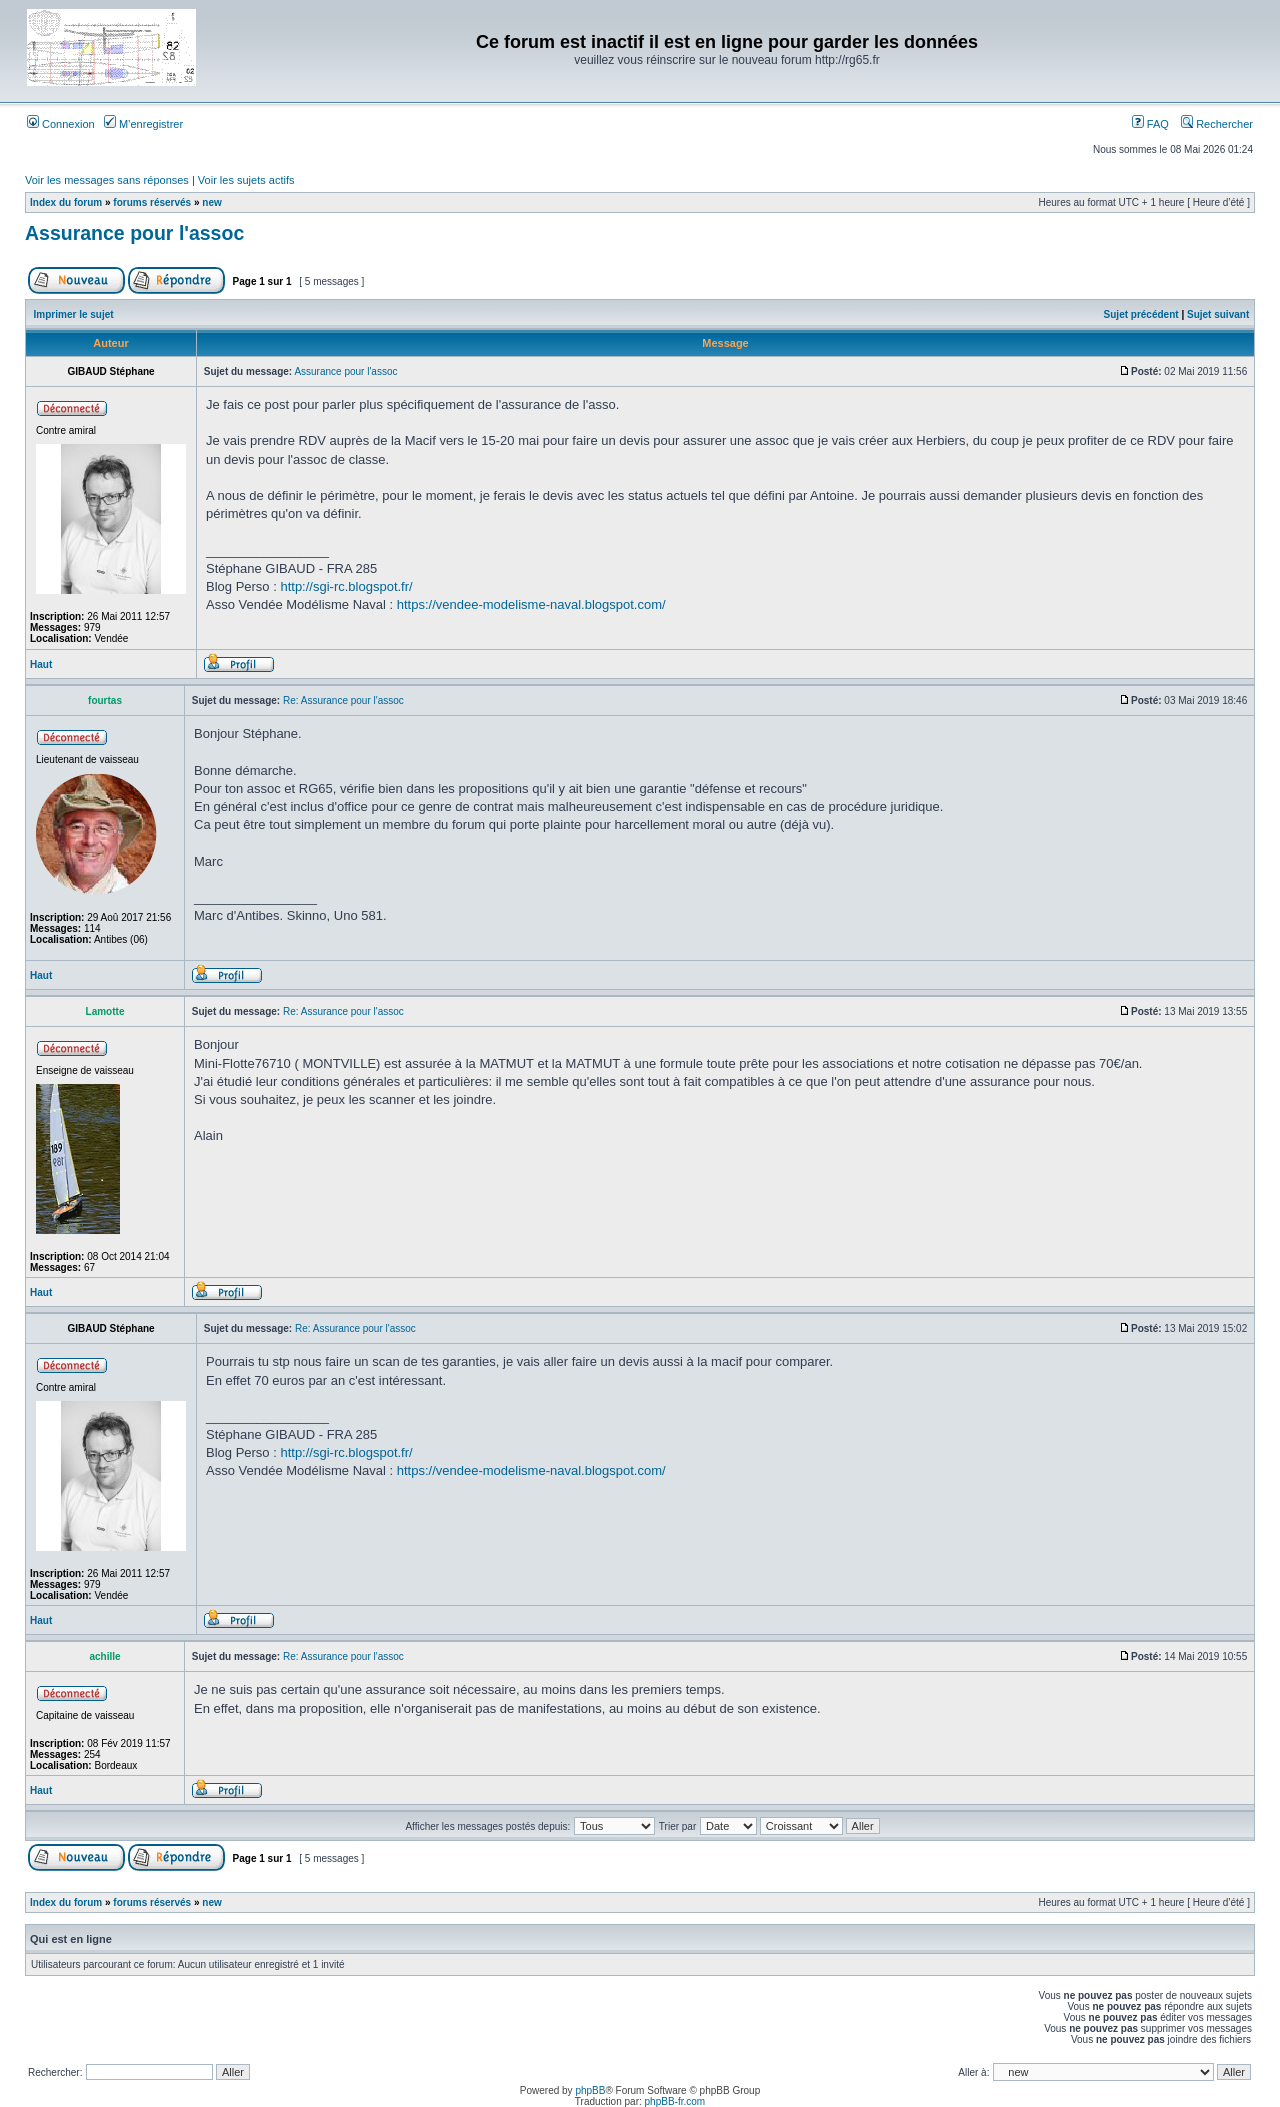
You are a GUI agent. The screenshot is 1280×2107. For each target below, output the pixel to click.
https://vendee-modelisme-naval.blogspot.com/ (531, 604)
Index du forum (66, 202)
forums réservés (152, 202)
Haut (41, 664)
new (211, 202)
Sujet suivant (1218, 314)
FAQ (1150, 124)
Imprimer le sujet (74, 314)
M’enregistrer (143, 124)
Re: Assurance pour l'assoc (343, 700)
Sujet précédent (1141, 314)
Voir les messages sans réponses (107, 180)
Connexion (61, 124)
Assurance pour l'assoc (134, 233)
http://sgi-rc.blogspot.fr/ (346, 586)
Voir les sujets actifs (246, 180)
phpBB (590, 2090)
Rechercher (1217, 124)
